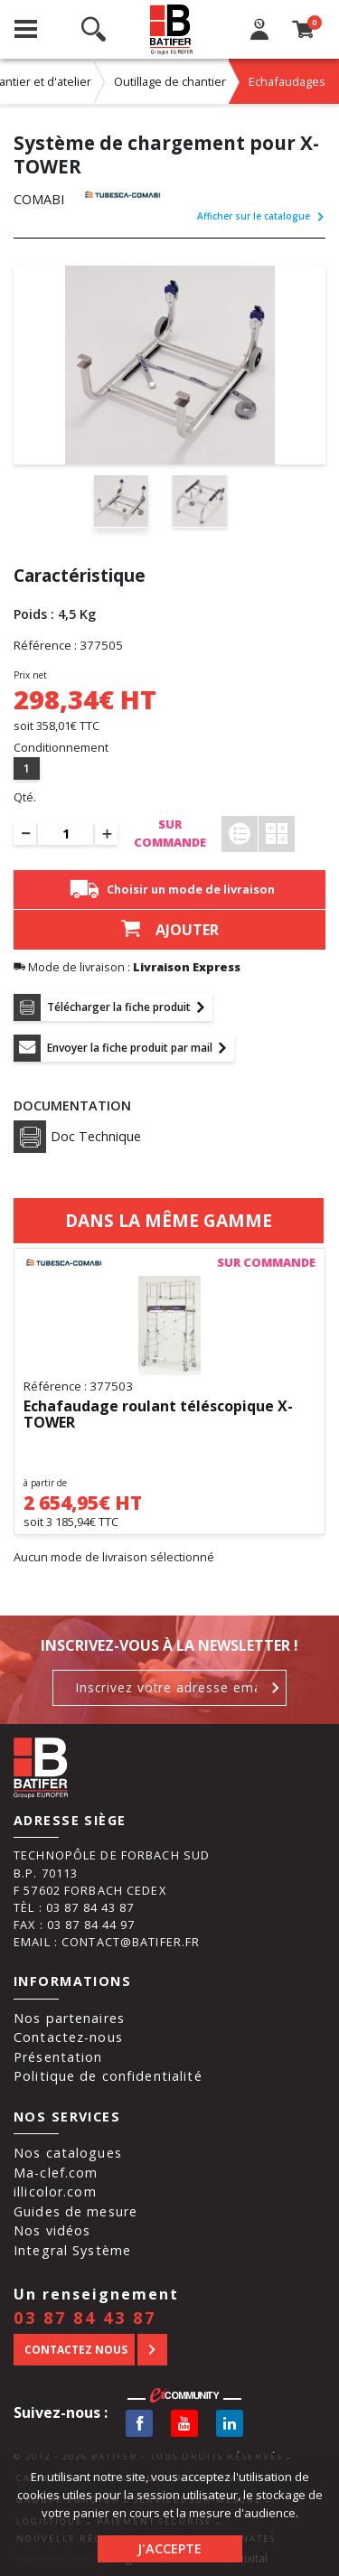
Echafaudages (287, 81)
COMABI (39, 199)
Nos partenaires (69, 2018)
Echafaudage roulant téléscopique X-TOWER (158, 1415)
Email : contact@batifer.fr (107, 1942)
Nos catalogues (68, 2152)
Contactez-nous (68, 2037)
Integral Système (72, 2250)
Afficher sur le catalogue (261, 216)
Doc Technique (77, 1136)
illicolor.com (55, 2191)
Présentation (58, 2056)
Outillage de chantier (170, 81)
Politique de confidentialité (108, 2075)
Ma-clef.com (56, 2172)
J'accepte (169, 2548)
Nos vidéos (52, 2230)
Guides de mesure (75, 2211)
